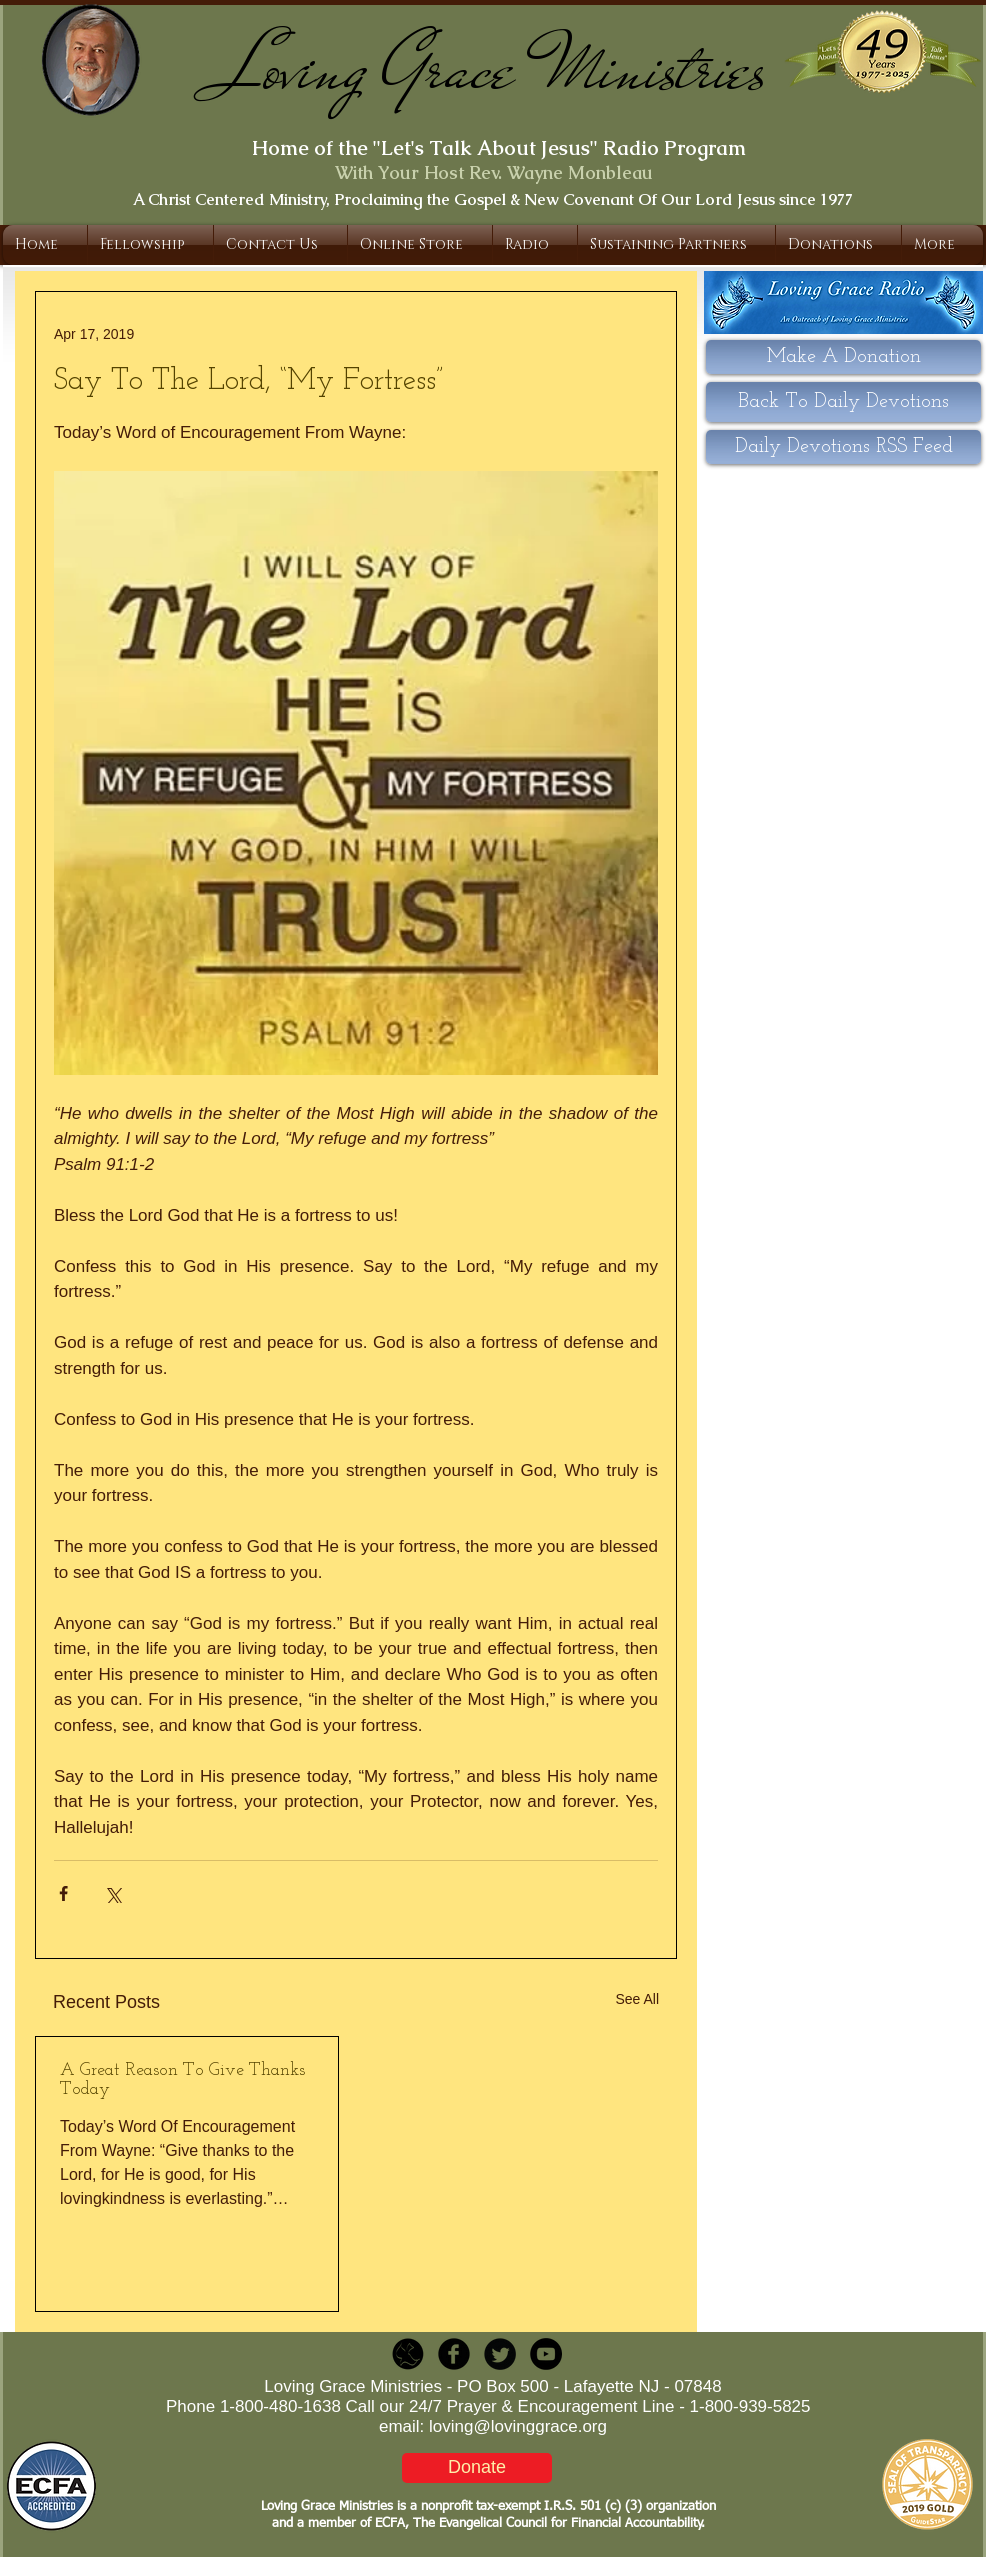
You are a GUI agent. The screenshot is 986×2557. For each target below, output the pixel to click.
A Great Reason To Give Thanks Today (182, 2080)
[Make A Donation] (843, 357)
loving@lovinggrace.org (518, 2426)
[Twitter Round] (500, 2354)
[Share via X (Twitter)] (112, 1893)
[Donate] (477, 2468)
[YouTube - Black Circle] (546, 2354)
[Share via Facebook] (63, 1893)
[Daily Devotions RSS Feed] (843, 447)
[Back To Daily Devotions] (843, 402)
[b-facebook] (454, 2354)
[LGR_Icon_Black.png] (408, 2354)
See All (637, 1999)
